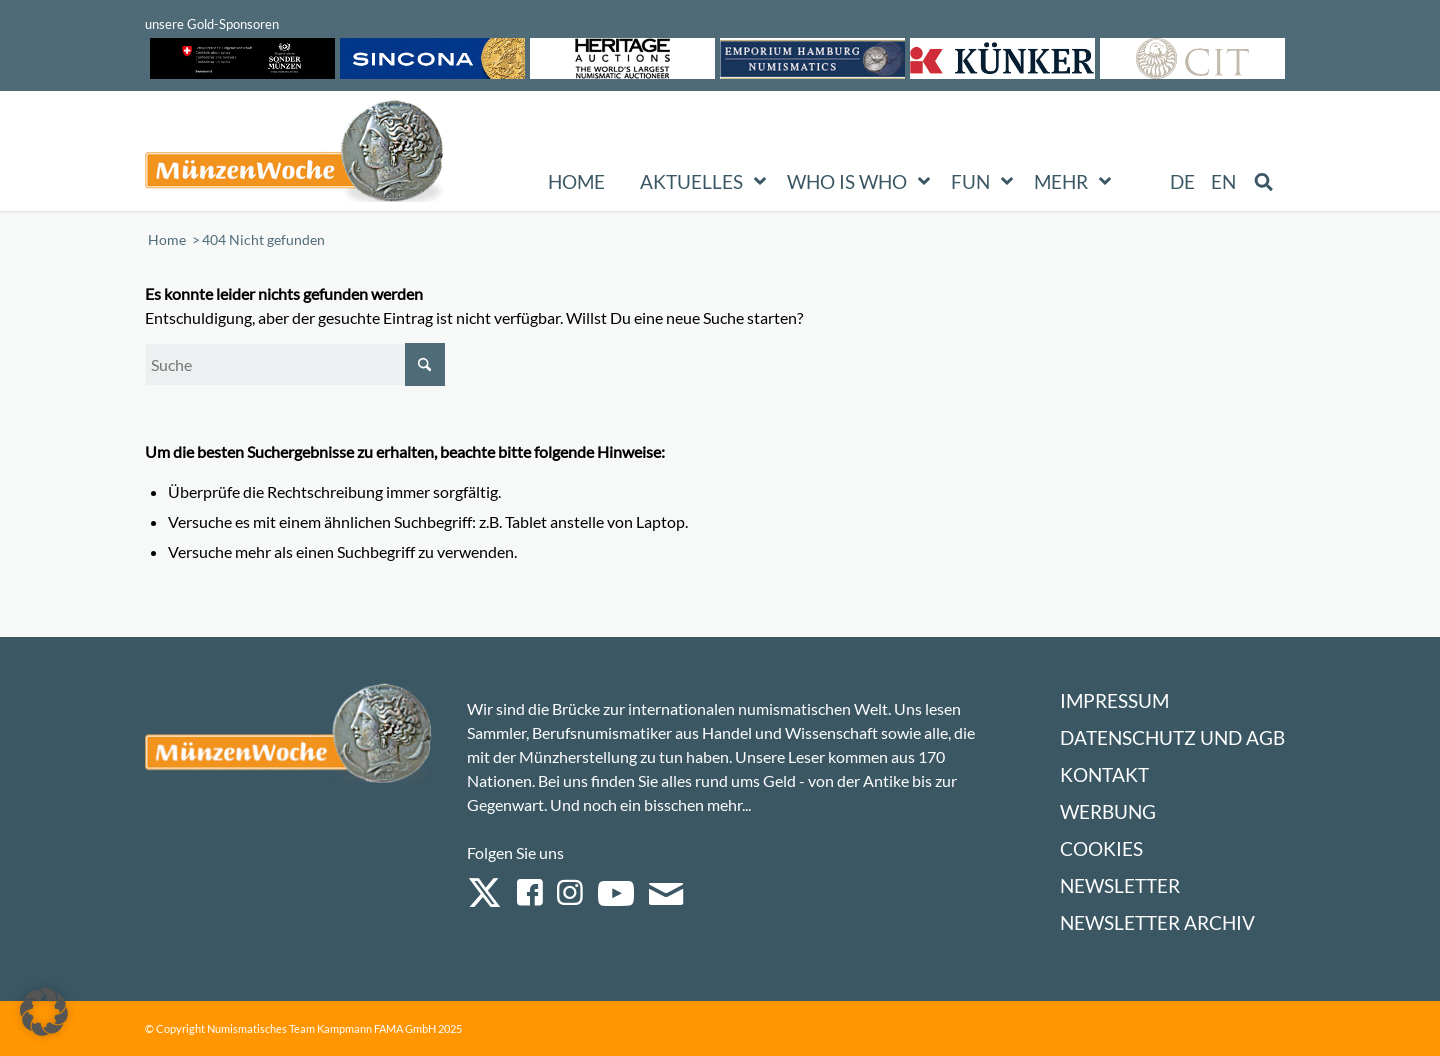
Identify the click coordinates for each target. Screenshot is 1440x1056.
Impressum (1114, 700)
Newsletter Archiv (1157, 922)
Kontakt (1104, 774)
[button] (44, 1012)
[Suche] (295, 364)
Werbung (1108, 811)
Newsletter (1120, 885)
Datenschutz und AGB (1172, 737)
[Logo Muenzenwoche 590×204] (295, 155)
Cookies (1101, 848)
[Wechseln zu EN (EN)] (1223, 182)
